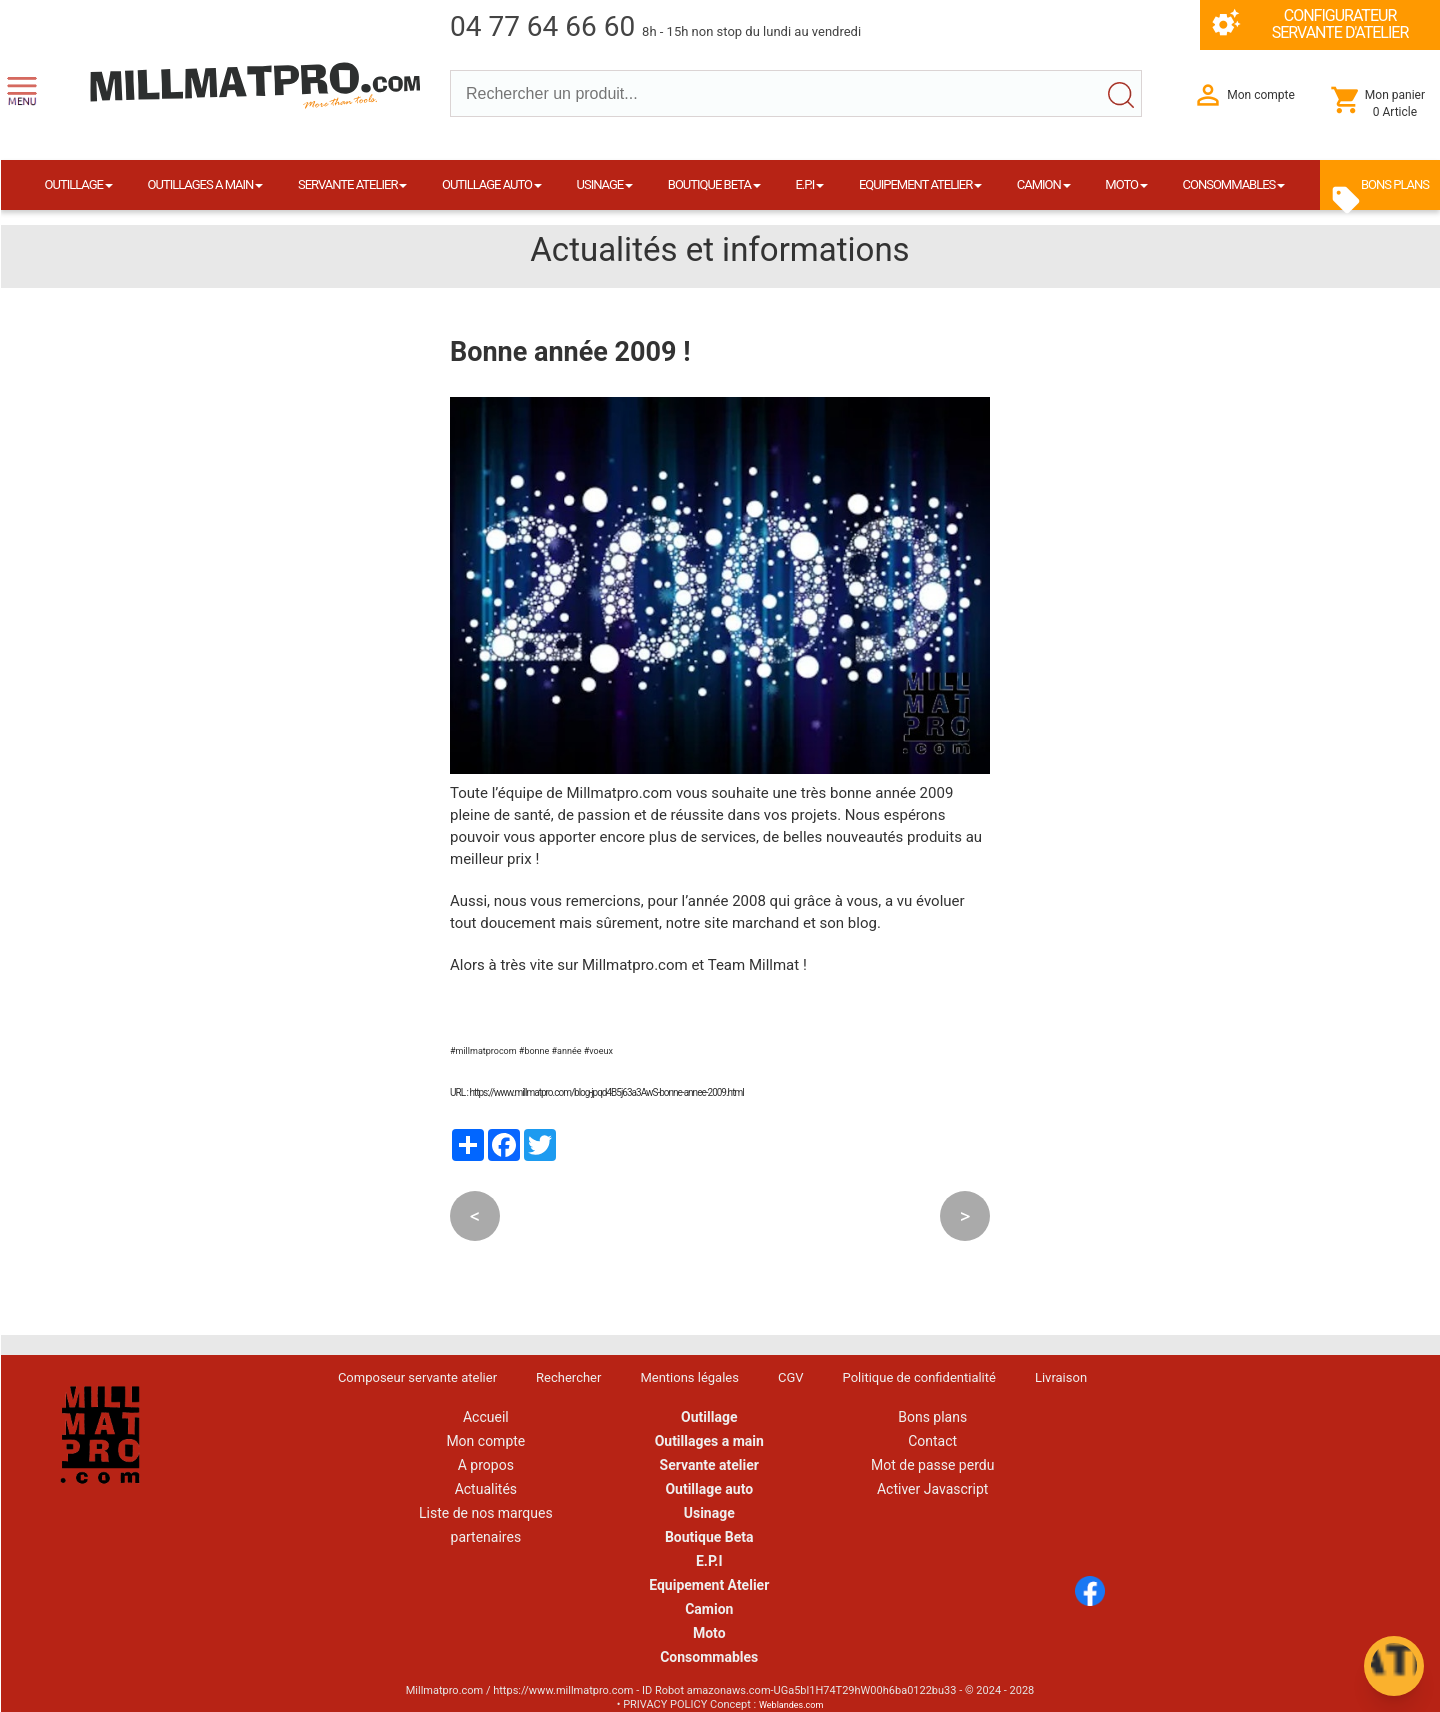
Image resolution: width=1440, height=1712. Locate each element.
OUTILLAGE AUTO (492, 184)
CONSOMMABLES (1233, 184)
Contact (932, 1441)
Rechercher (568, 1377)
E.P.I (809, 184)
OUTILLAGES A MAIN (206, 184)
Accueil (486, 1417)
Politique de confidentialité (919, 1377)
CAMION (1044, 184)
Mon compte (485, 1441)
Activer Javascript (932, 1489)
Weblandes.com (791, 1705)
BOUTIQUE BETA (714, 184)
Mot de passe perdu (932, 1465)
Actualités (486, 1489)
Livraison (1061, 1377)
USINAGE (605, 184)
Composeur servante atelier (417, 1377)
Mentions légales (689, 1377)
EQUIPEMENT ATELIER (920, 184)
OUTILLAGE (79, 184)
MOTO (1126, 184)
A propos (486, 1465)
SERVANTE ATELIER (352, 184)
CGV (791, 1377)
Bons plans (932, 1417)
